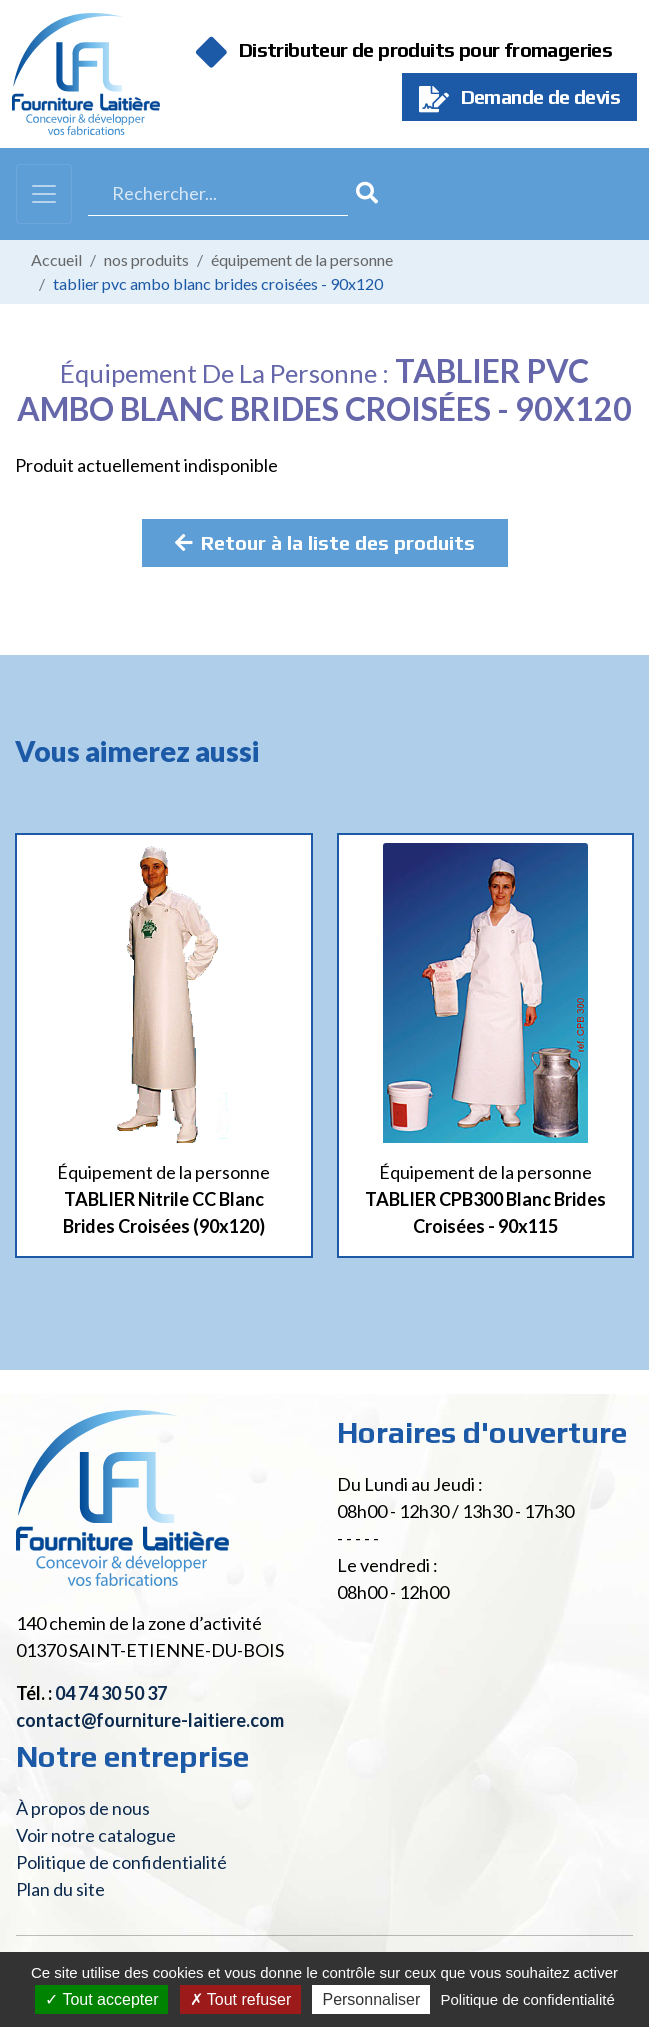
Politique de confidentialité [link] (527, 1999)
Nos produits (146, 259)
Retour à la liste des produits (325, 542)
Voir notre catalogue (96, 1835)
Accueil (56, 259)
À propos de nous (83, 1808)
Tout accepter (101, 1999)
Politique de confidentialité (121, 1862)
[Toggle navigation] (44, 194)
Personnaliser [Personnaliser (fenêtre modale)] (371, 1999)
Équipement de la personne (302, 259)
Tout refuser (241, 1999)
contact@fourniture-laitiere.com (150, 1720)
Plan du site (60, 1889)
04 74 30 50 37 (111, 1693)
